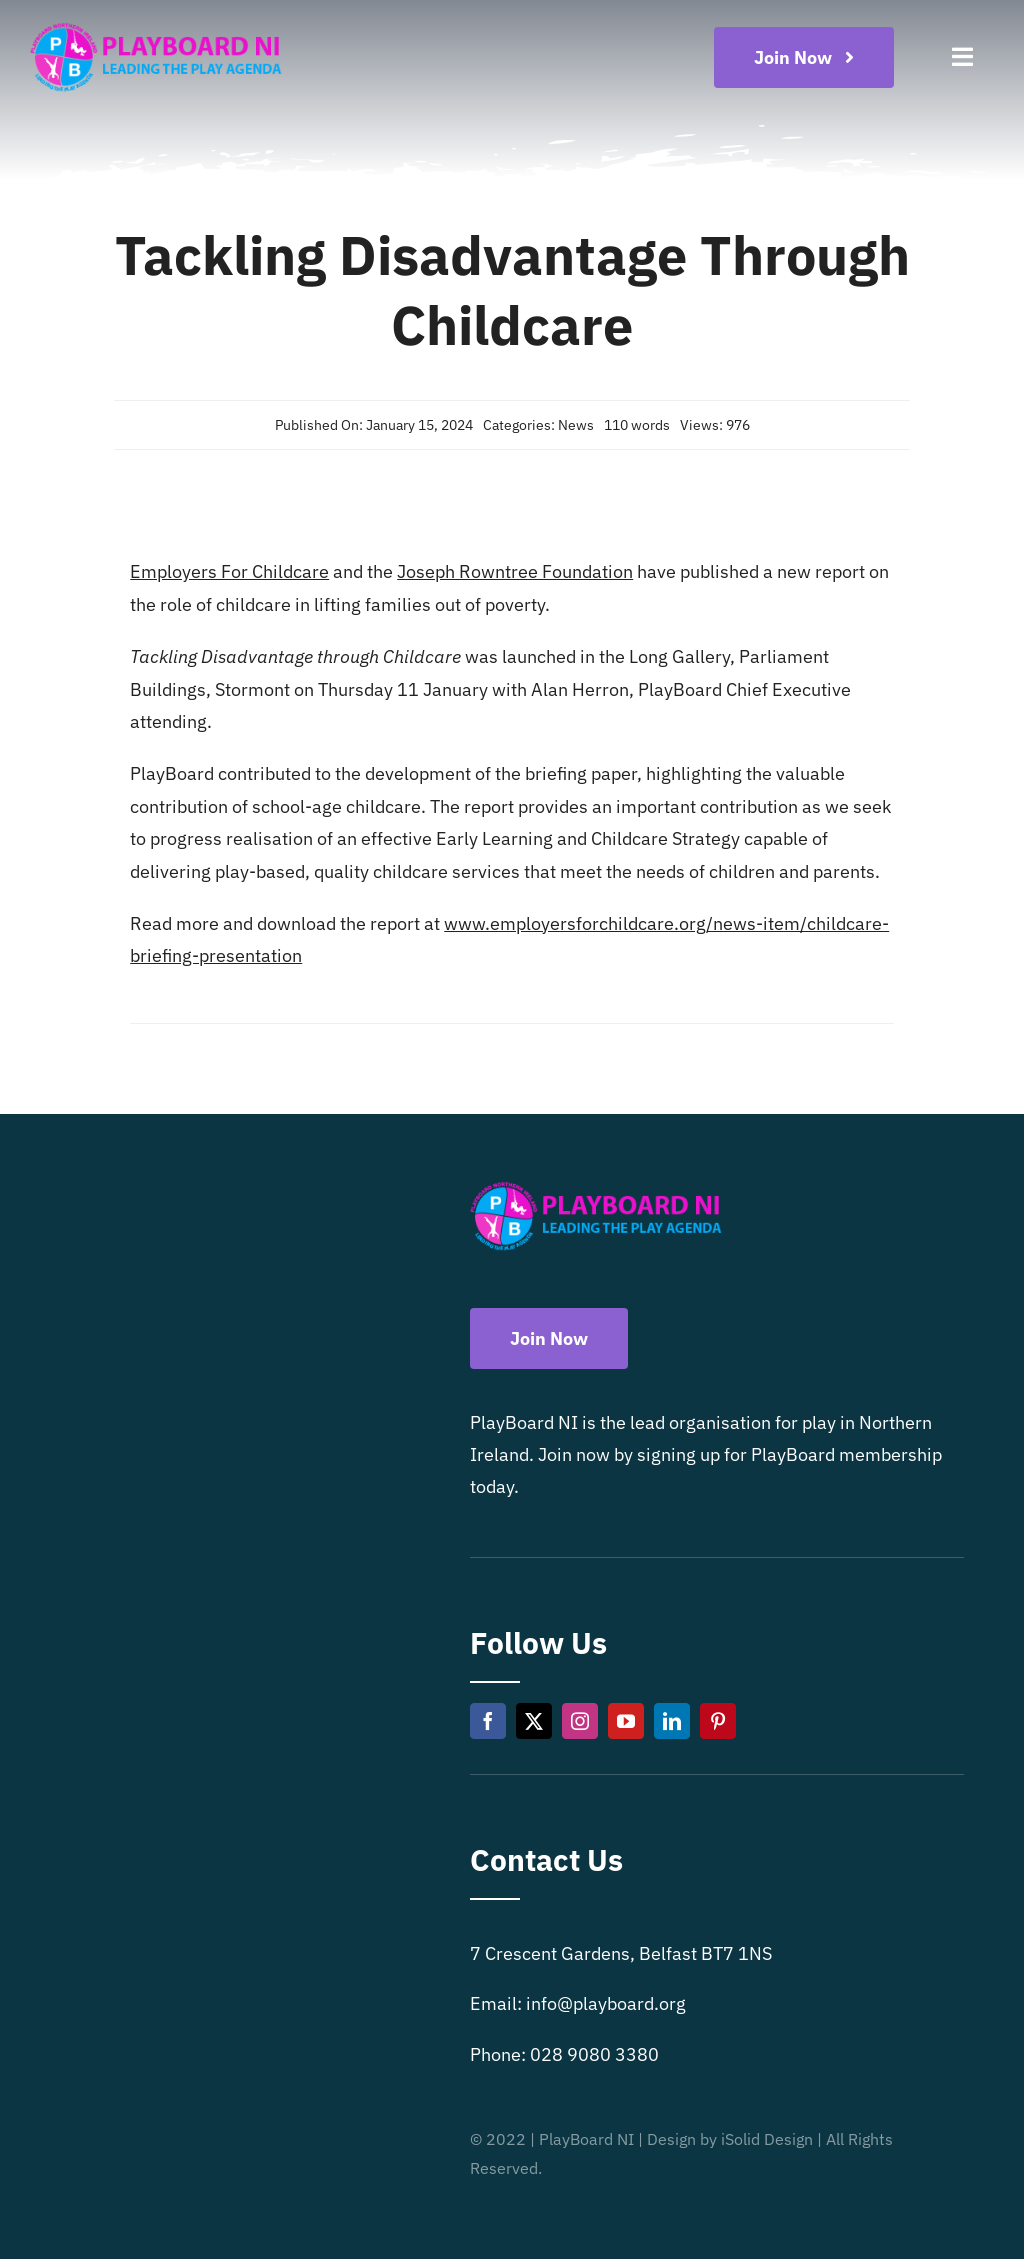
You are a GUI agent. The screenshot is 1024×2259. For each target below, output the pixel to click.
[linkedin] (672, 1721)
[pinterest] (718, 1721)
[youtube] (626, 1721)
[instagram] (580, 1721)
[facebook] (488, 1721)
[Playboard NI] (156, 23)
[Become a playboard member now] (804, 57)
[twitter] (534, 1721)
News (576, 425)
